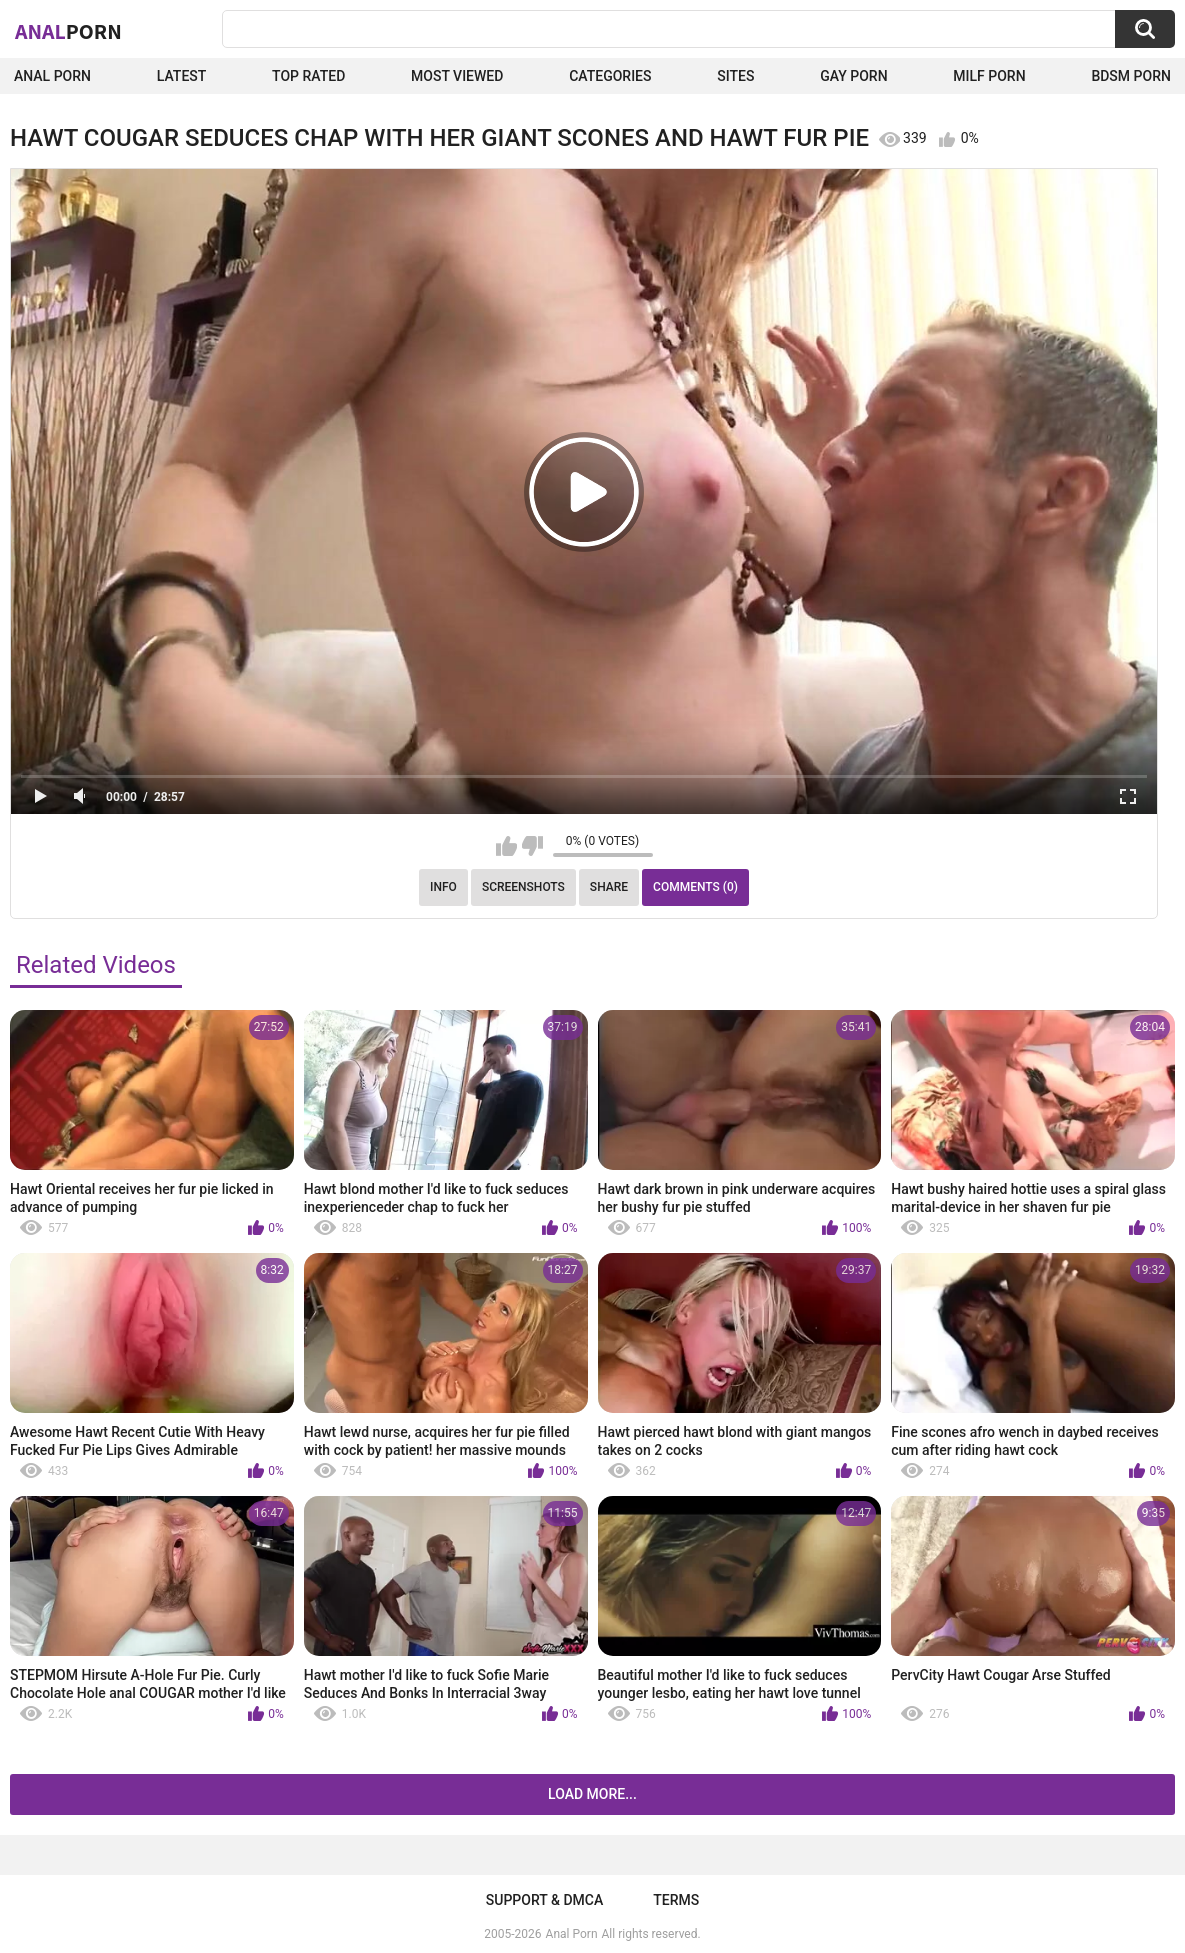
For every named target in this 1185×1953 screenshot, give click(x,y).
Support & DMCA (544, 1900)
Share (609, 887)
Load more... (592, 1794)
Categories (610, 76)
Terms (676, 1900)
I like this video (506, 846)
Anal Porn (52, 76)
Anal (68, 31)
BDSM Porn (1131, 76)
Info (443, 887)
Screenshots (523, 887)
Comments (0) (695, 887)
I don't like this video (532, 846)
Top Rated (308, 76)
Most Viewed (457, 76)
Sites (735, 76)
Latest (182, 76)
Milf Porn (989, 76)
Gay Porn (853, 76)
